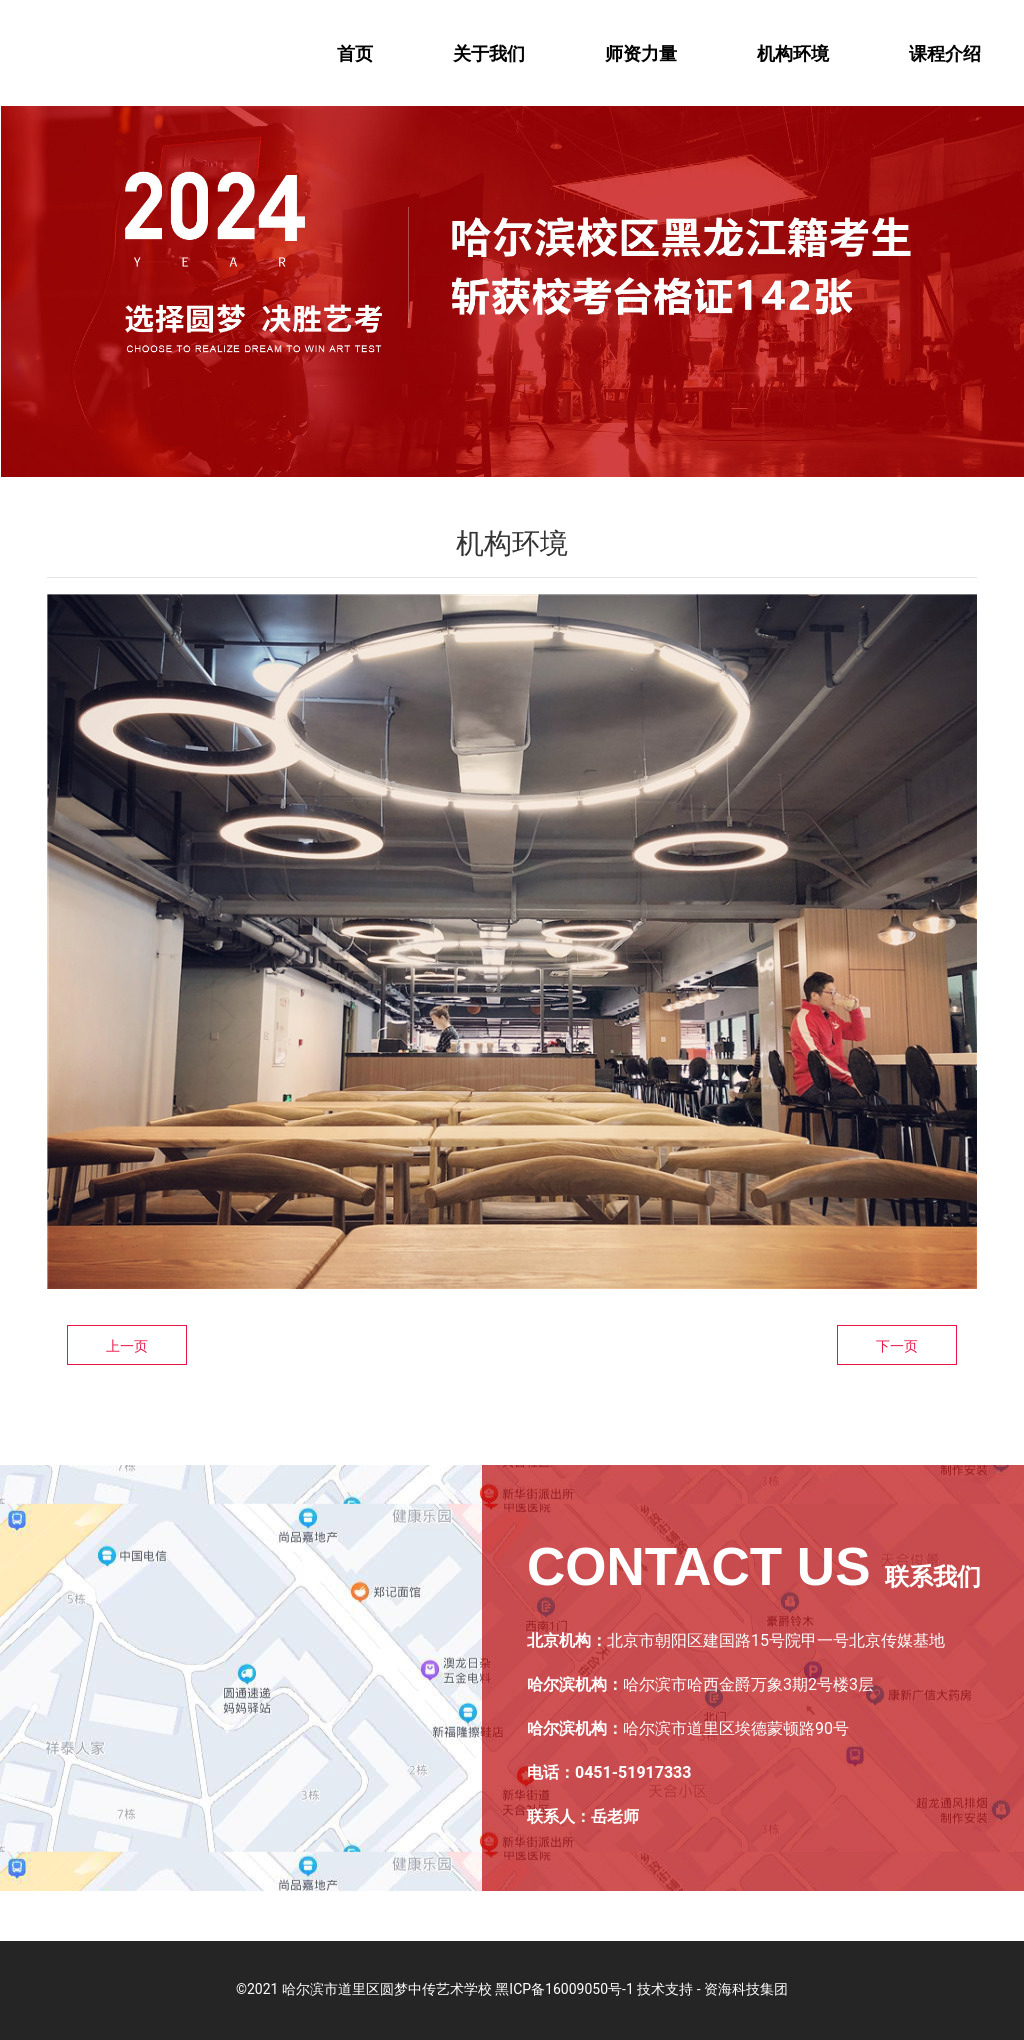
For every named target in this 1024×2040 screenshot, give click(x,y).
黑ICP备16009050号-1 (564, 1989)
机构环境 (793, 53)
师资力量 (641, 53)
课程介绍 (945, 53)
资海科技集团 (746, 1989)
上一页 (127, 1346)
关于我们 (489, 53)
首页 (355, 53)
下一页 (897, 1346)
